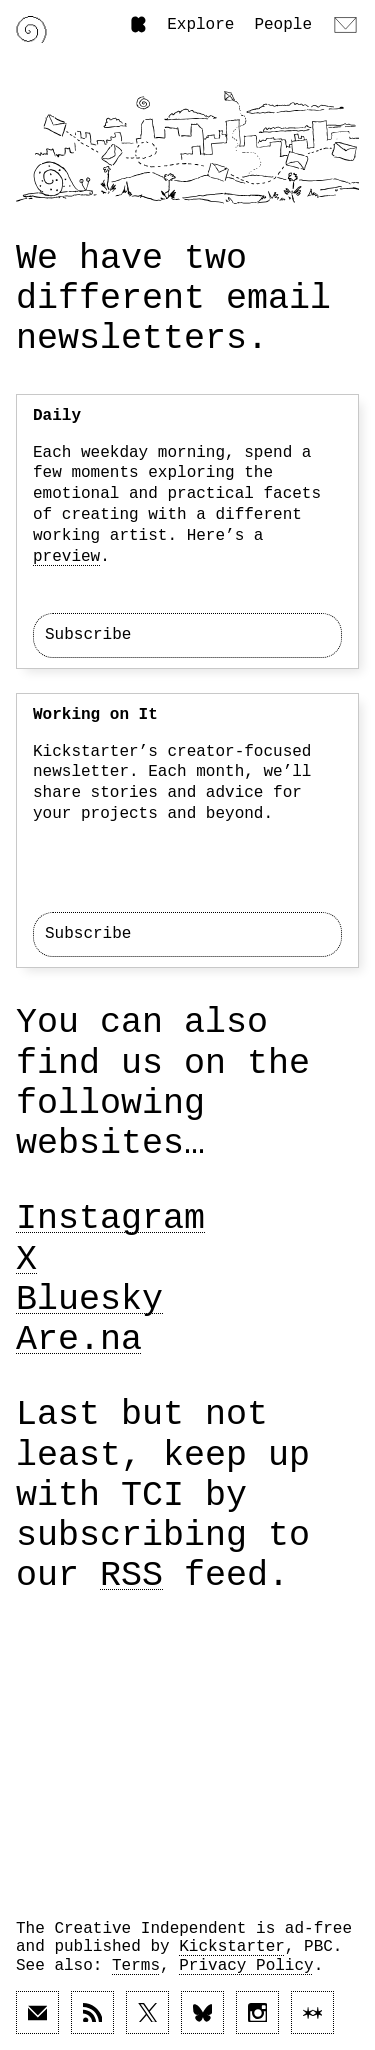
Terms (136, 1966)
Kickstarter (232, 1947)
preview (66, 557)
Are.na (79, 1340)
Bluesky (89, 1300)
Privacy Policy (246, 1966)
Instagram (110, 1219)
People (283, 25)
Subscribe (88, 635)
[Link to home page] (31, 29)
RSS (131, 1576)
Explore (200, 25)
